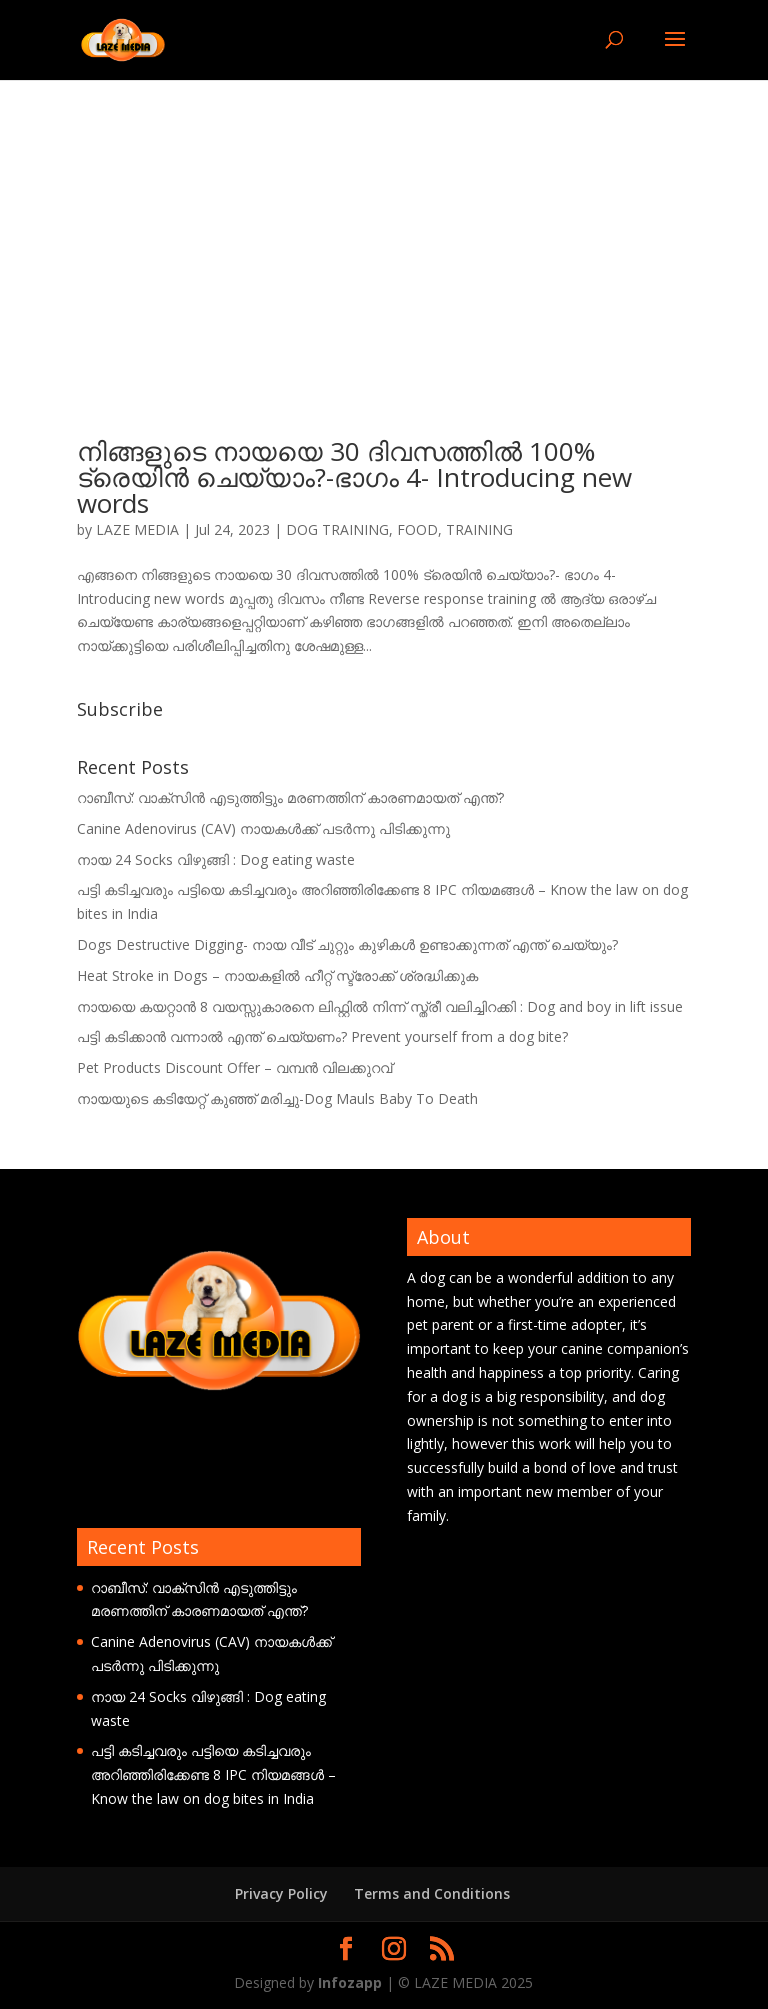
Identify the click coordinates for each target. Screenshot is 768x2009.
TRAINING (479, 529)
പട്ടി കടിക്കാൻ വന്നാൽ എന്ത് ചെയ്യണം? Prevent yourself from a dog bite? (322, 1036)
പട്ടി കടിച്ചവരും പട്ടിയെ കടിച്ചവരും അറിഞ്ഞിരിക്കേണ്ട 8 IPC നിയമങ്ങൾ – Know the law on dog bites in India (213, 1774)
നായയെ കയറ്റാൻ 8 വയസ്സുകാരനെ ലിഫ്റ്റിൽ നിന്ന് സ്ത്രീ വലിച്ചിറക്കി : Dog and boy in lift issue (380, 1006)
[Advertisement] (384, 230)
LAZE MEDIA (137, 529)
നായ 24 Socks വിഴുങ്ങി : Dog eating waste (216, 859)
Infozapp (350, 1982)
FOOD (417, 529)
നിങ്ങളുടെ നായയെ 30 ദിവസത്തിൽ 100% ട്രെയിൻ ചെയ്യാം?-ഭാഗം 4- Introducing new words (354, 477)
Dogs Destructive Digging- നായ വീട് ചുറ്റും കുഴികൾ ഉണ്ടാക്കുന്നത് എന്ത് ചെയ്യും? (347, 944)
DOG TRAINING (337, 529)
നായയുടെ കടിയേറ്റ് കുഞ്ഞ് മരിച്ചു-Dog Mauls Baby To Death (277, 1098)
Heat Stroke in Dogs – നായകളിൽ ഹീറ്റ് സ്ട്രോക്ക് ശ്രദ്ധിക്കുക (277, 975)
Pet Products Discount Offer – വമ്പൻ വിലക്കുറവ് (234, 1067)
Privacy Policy (281, 1893)
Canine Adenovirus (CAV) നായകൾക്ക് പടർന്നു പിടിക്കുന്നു (263, 828)
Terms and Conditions (432, 1893)
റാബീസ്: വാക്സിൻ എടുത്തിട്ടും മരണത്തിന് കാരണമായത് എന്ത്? (290, 797)
